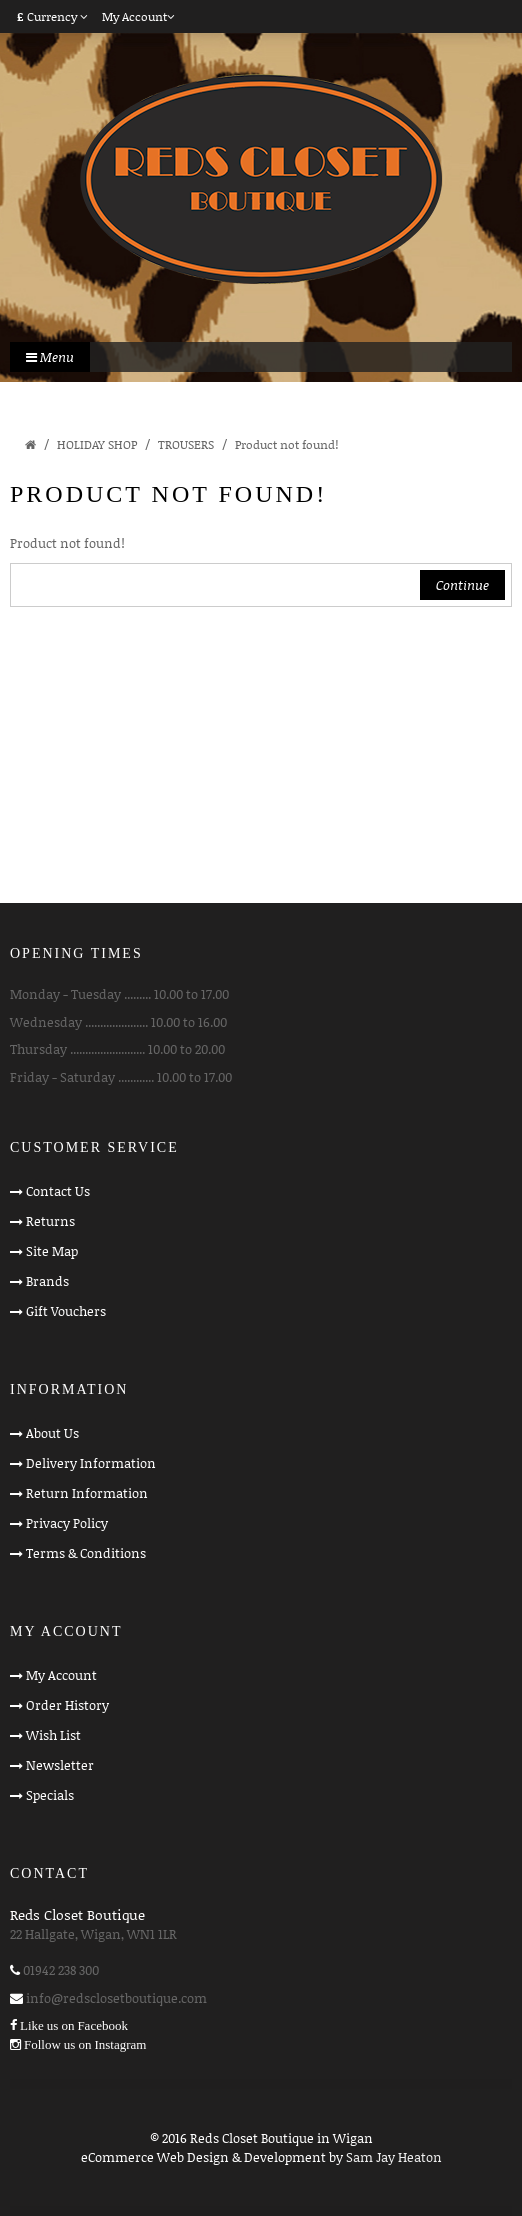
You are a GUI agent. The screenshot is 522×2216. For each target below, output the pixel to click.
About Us (52, 1433)
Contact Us (58, 1191)
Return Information (87, 1493)
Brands (47, 1281)
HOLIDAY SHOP (97, 444)
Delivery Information (91, 1463)
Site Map (52, 1251)
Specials (50, 1795)
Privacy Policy (67, 1523)
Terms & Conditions (86, 1553)
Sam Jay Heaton (394, 2157)
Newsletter (60, 1765)
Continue (462, 585)
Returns (50, 1221)
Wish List (53, 1735)
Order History (67, 1705)
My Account (61, 1675)
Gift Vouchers (66, 1311)
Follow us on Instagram (85, 2044)
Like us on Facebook (74, 2025)
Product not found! (286, 444)
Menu (50, 357)
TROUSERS (186, 444)
